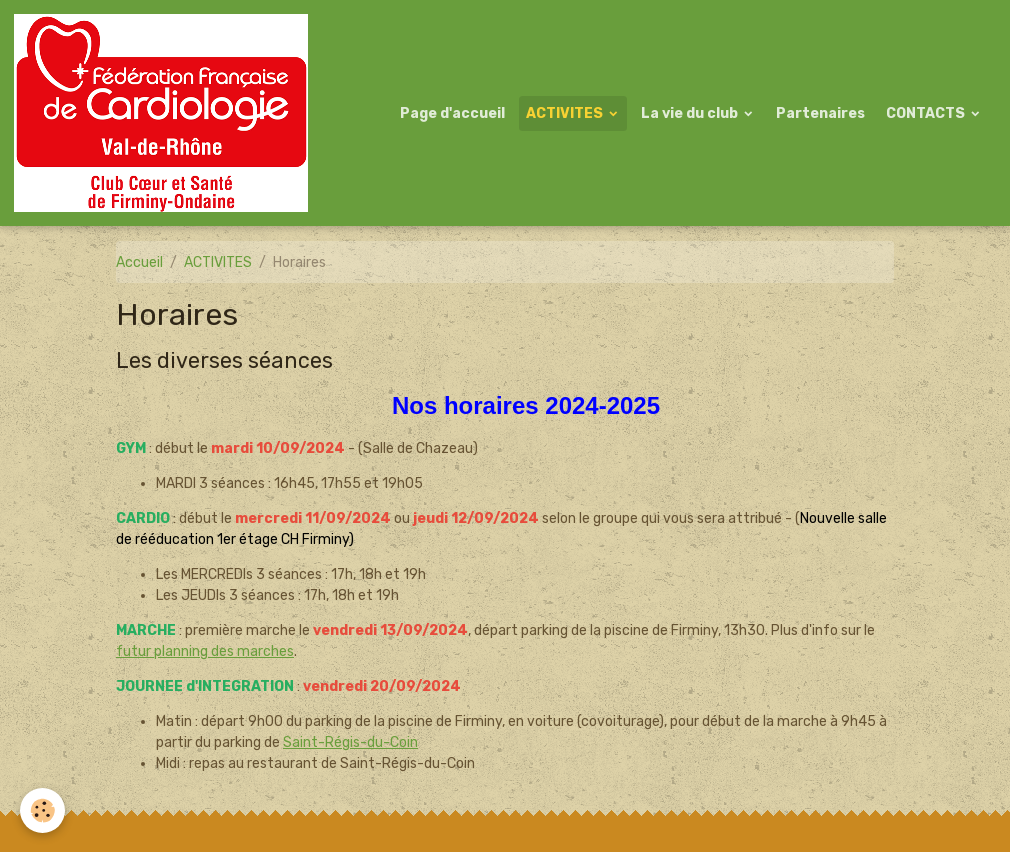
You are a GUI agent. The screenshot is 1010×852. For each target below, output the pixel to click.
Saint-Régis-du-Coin (350, 742)
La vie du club (691, 113)
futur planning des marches (205, 651)
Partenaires (820, 113)
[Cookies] (42, 810)
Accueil (139, 262)
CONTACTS (927, 113)
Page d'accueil (452, 113)
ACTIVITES (566, 113)
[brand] (164, 113)
